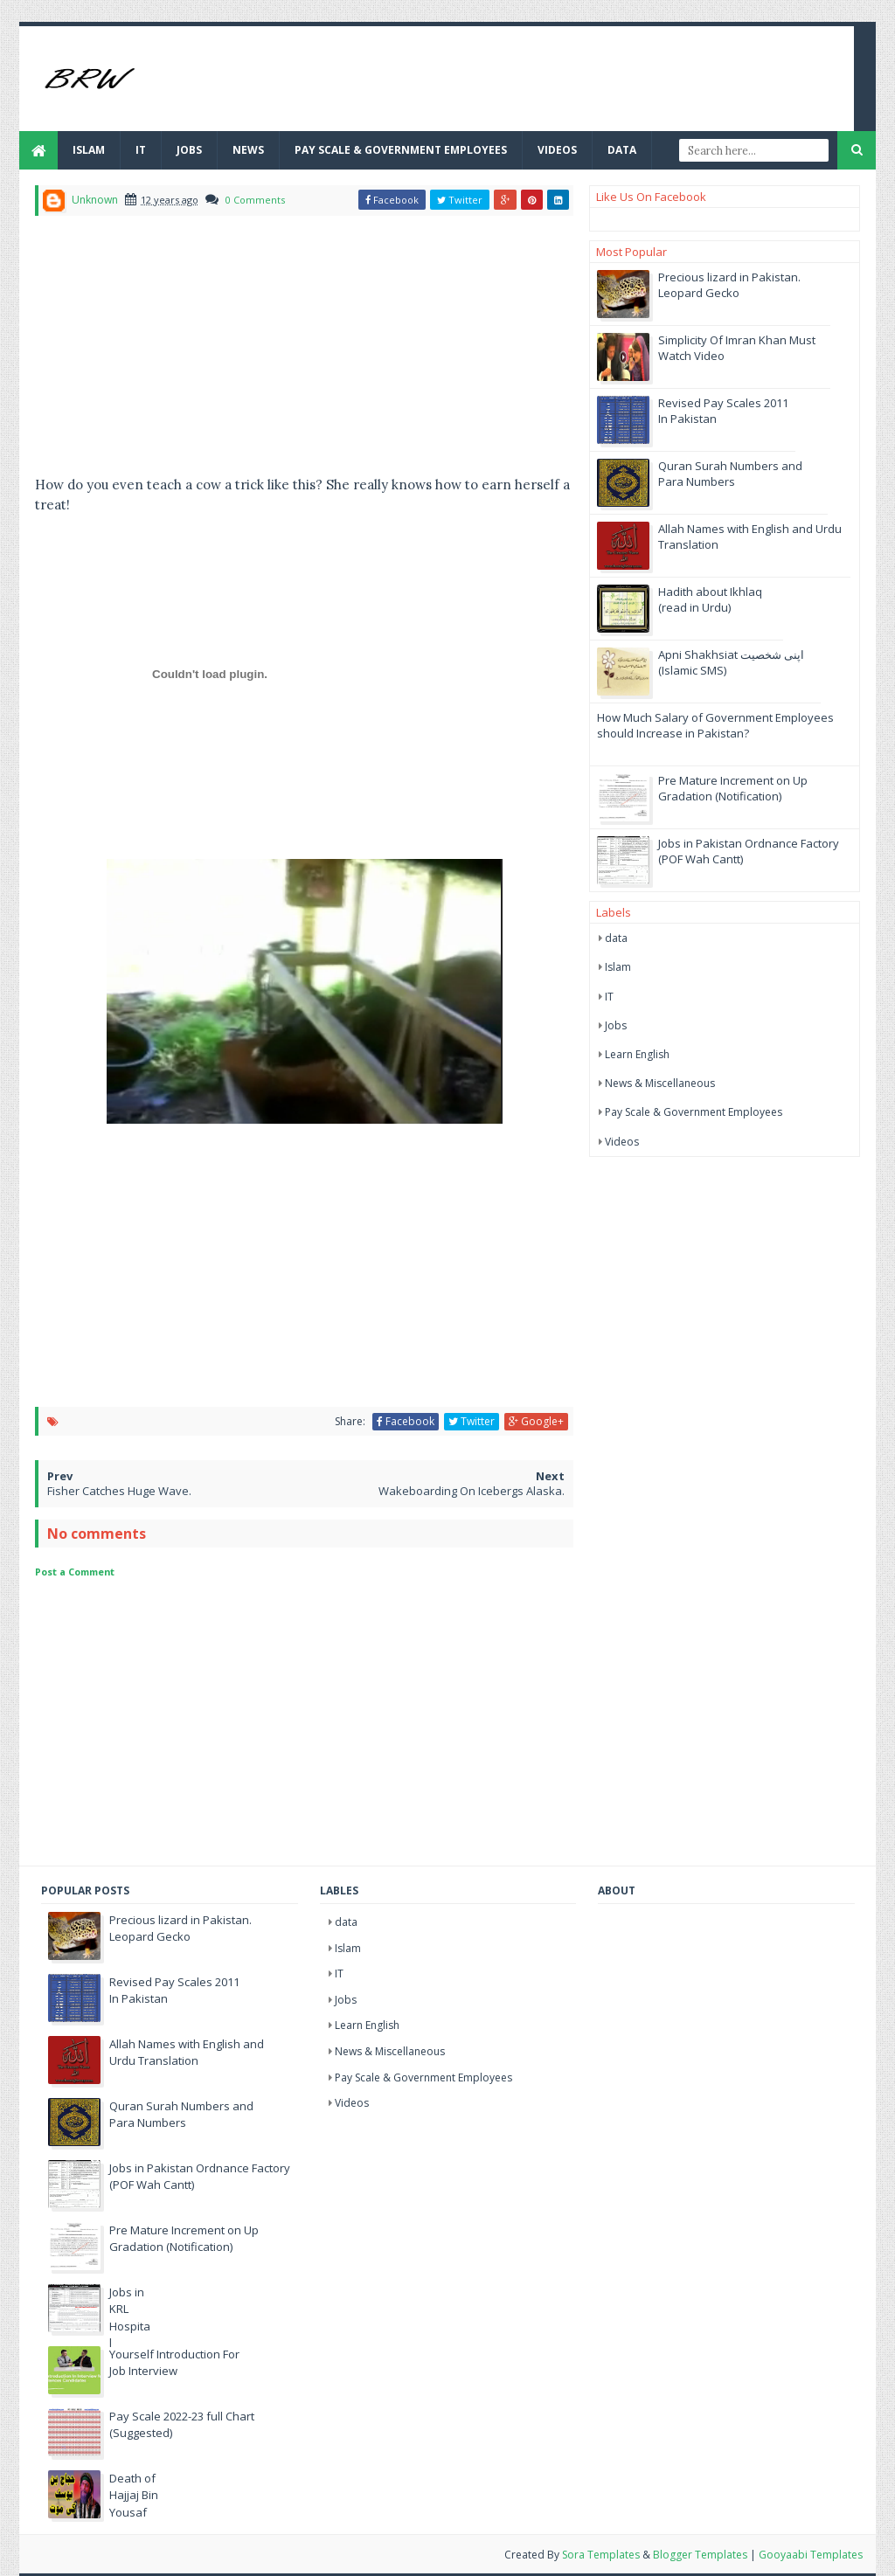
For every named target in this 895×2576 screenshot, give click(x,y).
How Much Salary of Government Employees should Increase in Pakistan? (715, 725)
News (248, 149)
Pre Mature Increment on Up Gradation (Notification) (733, 788)
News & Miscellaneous (660, 1083)
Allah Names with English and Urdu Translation (186, 2052)
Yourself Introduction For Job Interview (174, 2362)
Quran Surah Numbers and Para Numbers (730, 473)
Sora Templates (601, 2554)
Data (621, 149)
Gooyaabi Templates (811, 2554)
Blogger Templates (700, 2554)
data (616, 938)
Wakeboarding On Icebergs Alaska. (471, 1491)
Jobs (616, 1025)
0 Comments (255, 199)
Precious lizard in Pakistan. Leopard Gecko (729, 285)
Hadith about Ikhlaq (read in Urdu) (710, 599)
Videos (557, 149)
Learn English (637, 1054)
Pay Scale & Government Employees (401, 149)
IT (140, 149)
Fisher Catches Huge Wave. (119, 1491)
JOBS (189, 149)
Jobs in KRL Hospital (129, 2317)
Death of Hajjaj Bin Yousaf (133, 2495)
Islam (89, 149)
